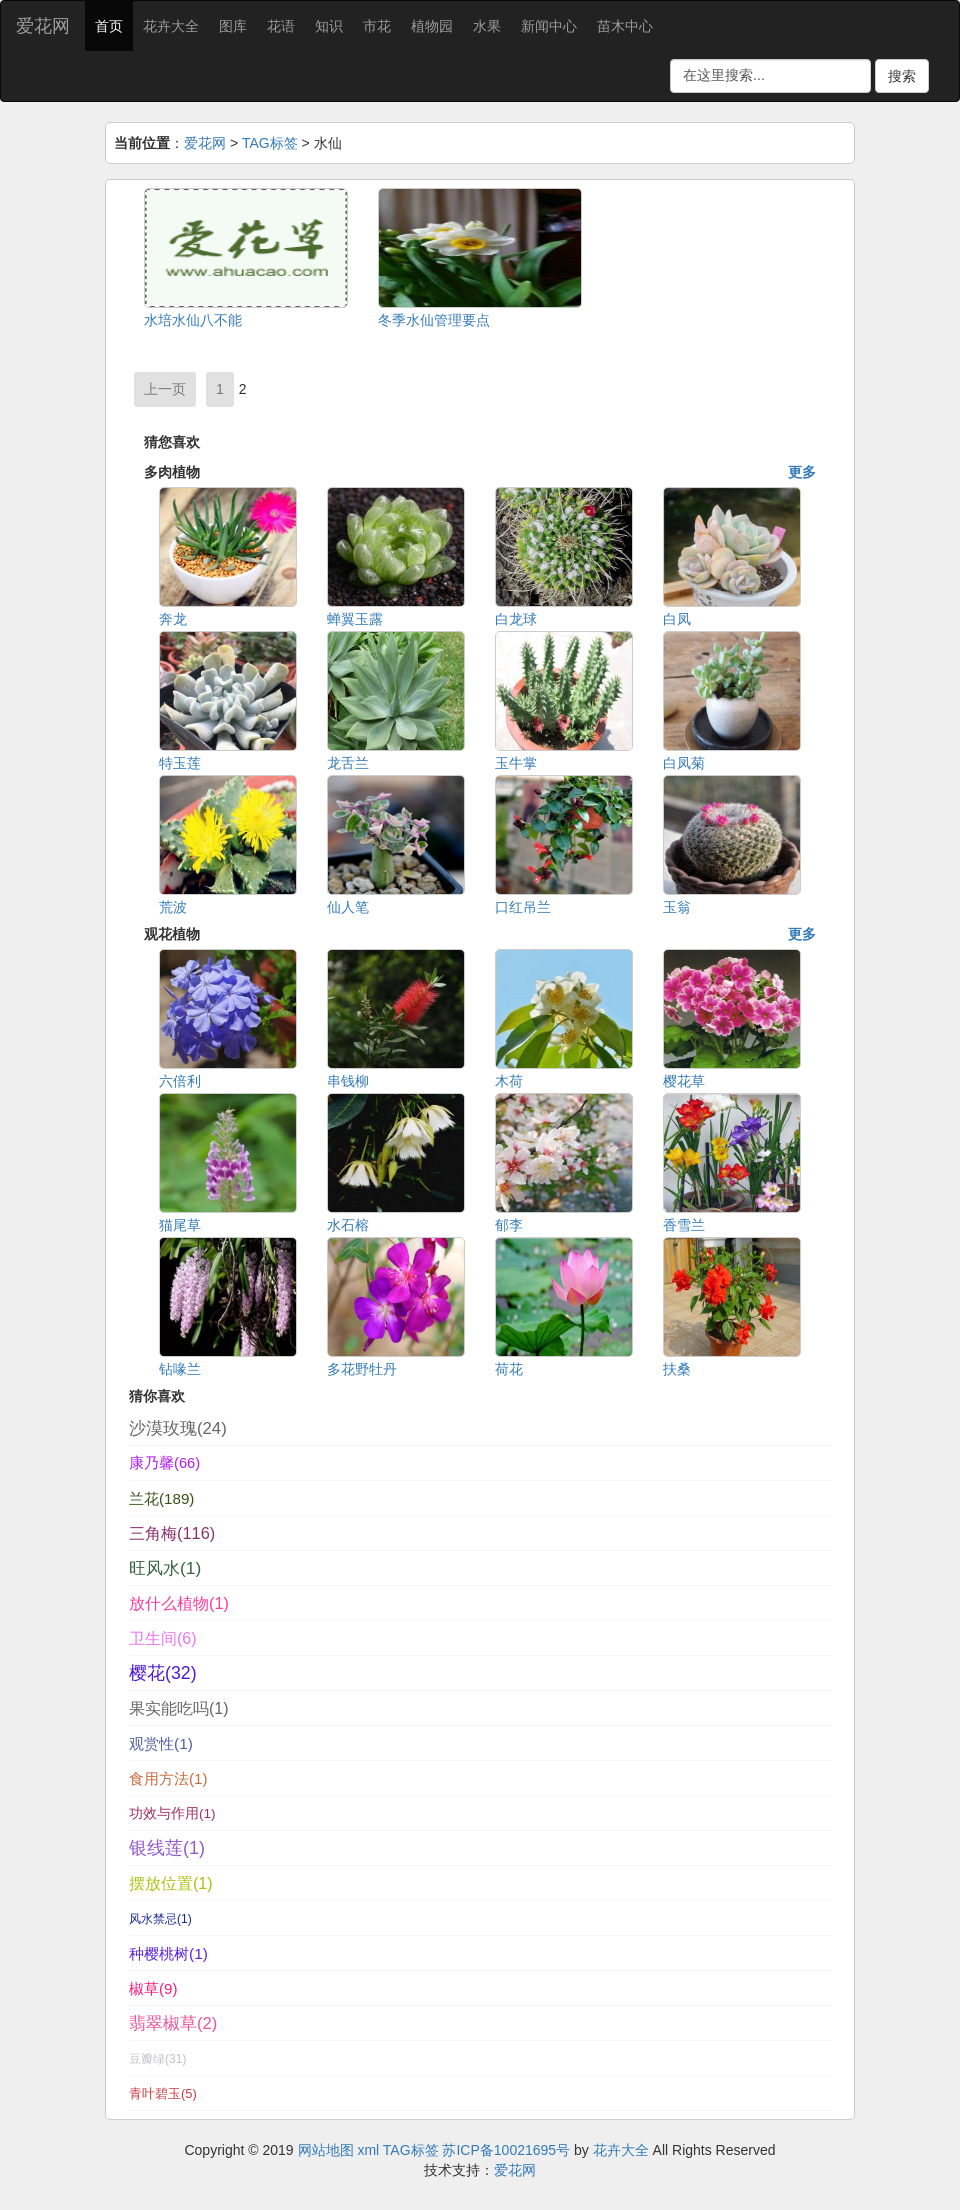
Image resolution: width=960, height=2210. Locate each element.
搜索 (902, 76)
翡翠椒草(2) (173, 2023)
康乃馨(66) (164, 1463)
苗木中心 (625, 26)
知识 (329, 26)
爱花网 (43, 26)
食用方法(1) (168, 1778)
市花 (377, 26)
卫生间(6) (163, 1638)
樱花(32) (163, 1673)
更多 (802, 472)
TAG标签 (270, 143)
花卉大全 (171, 26)
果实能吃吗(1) (179, 1708)
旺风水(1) (165, 1568)
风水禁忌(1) (160, 1919)
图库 (233, 26)
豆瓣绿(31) (158, 2059)
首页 (109, 26)
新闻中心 (549, 26)
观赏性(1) (161, 1743)
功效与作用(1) (172, 1813)
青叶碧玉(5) (163, 2093)
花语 (281, 26)
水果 (487, 26)
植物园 (432, 26)
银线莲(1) (167, 1848)
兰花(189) (161, 1498)
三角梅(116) (172, 1533)
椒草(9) (153, 1988)
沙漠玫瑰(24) (178, 1428)
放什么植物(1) (179, 1603)
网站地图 (326, 2150)
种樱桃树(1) (168, 1953)
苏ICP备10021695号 (506, 2150)
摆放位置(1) (171, 1883)
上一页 (165, 389)
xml (368, 2150)
